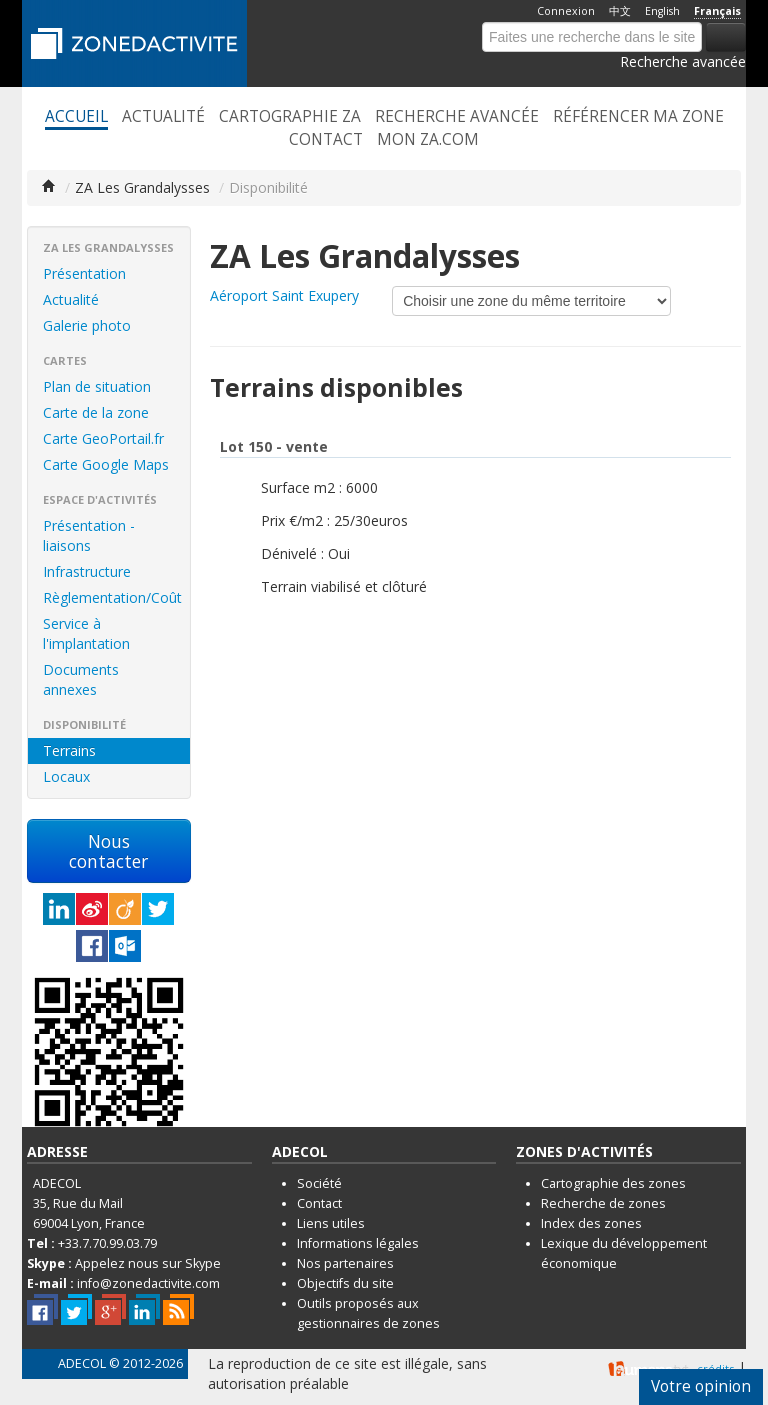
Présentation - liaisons (89, 535)
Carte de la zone (96, 412)
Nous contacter (108, 851)
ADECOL (82, 1363)
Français (717, 11)
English (662, 11)
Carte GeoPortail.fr (103, 438)
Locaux (66, 776)
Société (319, 1183)
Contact (326, 140)
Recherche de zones (603, 1203)
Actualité (163, 117)
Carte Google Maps (106, 464)
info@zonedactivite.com (148, 1283)
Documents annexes (81, 679)
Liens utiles (331, 1223)
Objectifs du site (345, 1283)
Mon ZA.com (428, 140)
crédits (715, 1368)
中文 (620, 11)
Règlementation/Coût (112, 597)
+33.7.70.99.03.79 (107, 1243)
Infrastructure (87, 571)
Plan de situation (97, 386)
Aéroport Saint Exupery (284, 295)
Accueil (76, 117)
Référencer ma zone (638, 117)
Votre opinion (701, 1386)
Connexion (566, 11)
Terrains (69, 750)
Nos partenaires (345, 1263)
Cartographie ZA (290, 117)
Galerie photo (87, 325)
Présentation (84, 273)
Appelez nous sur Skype (148, 1263)
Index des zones (591, 1223)
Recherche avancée (683, 61)
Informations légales (358, 1243)
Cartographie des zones (613, 1183)
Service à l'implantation (86, 633)
